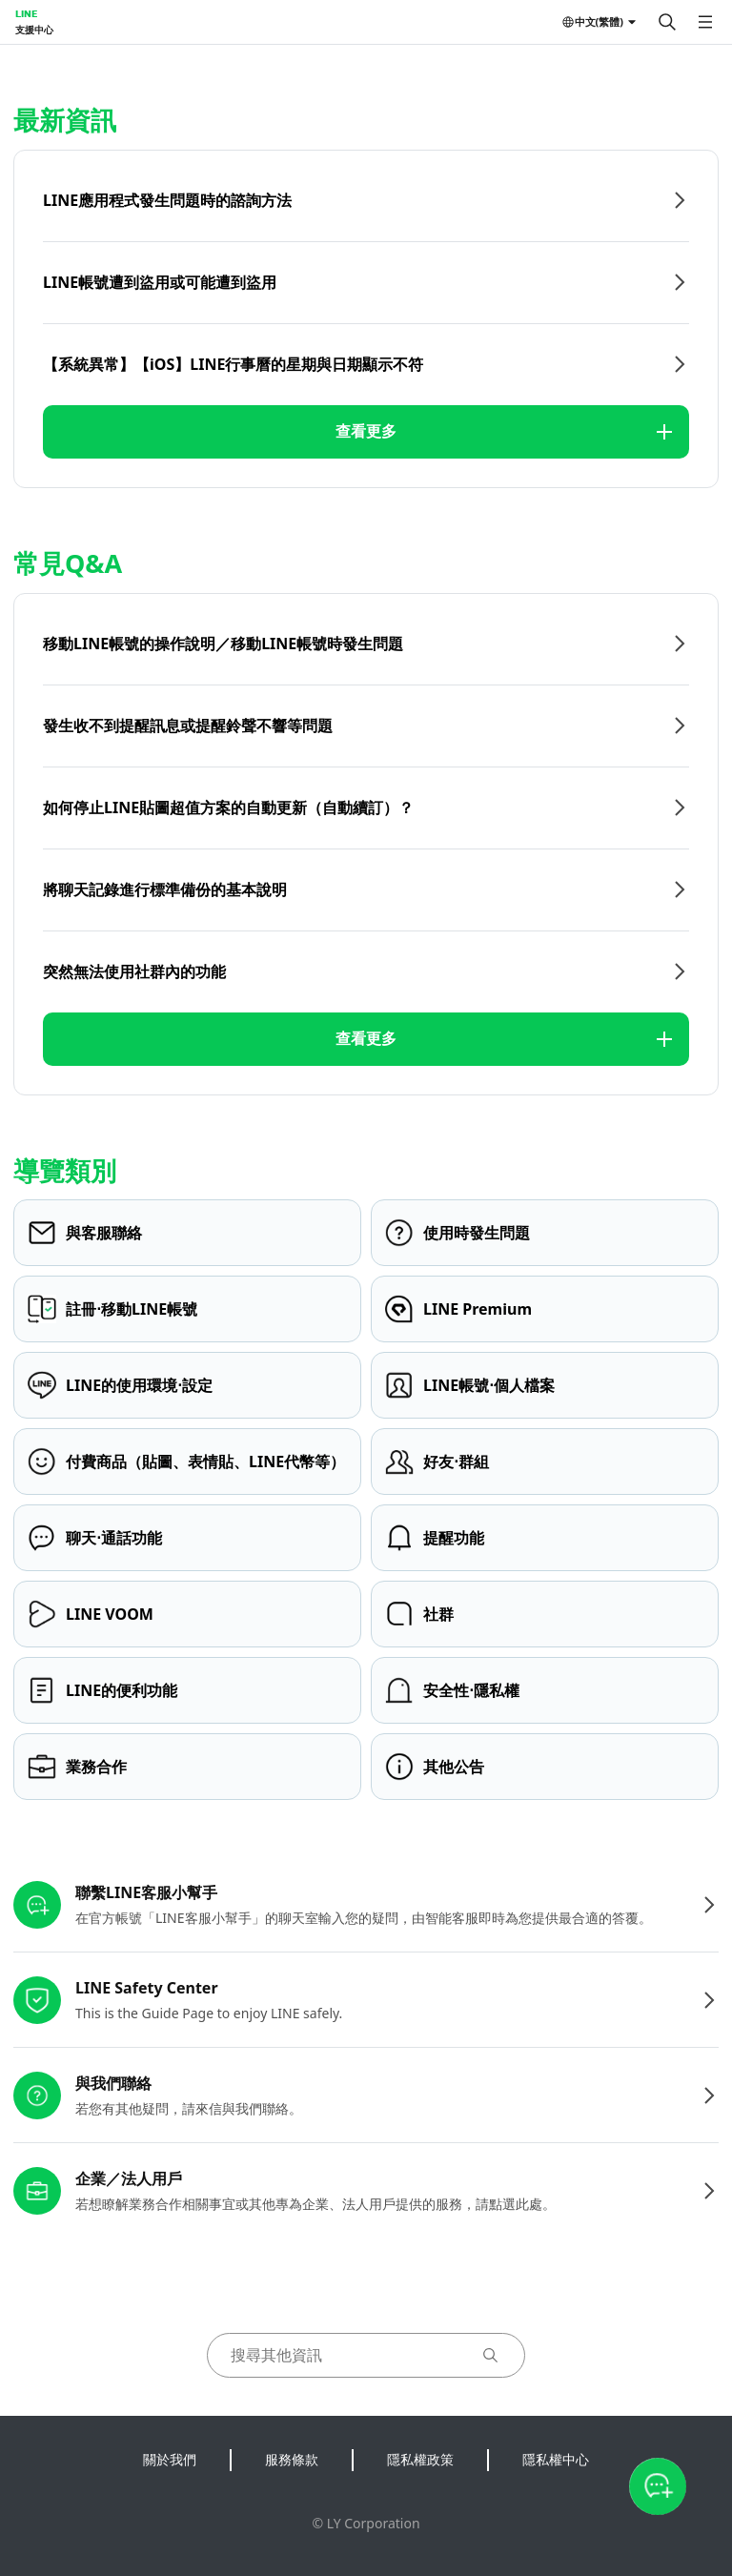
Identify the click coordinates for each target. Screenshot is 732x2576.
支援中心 (34, 29)
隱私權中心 (555, 2459)
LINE (26, 13)
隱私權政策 (420, 2459)
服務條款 (291, 2459)
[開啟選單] (705, 22)
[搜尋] (667, 22)
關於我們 (169, 2459)
